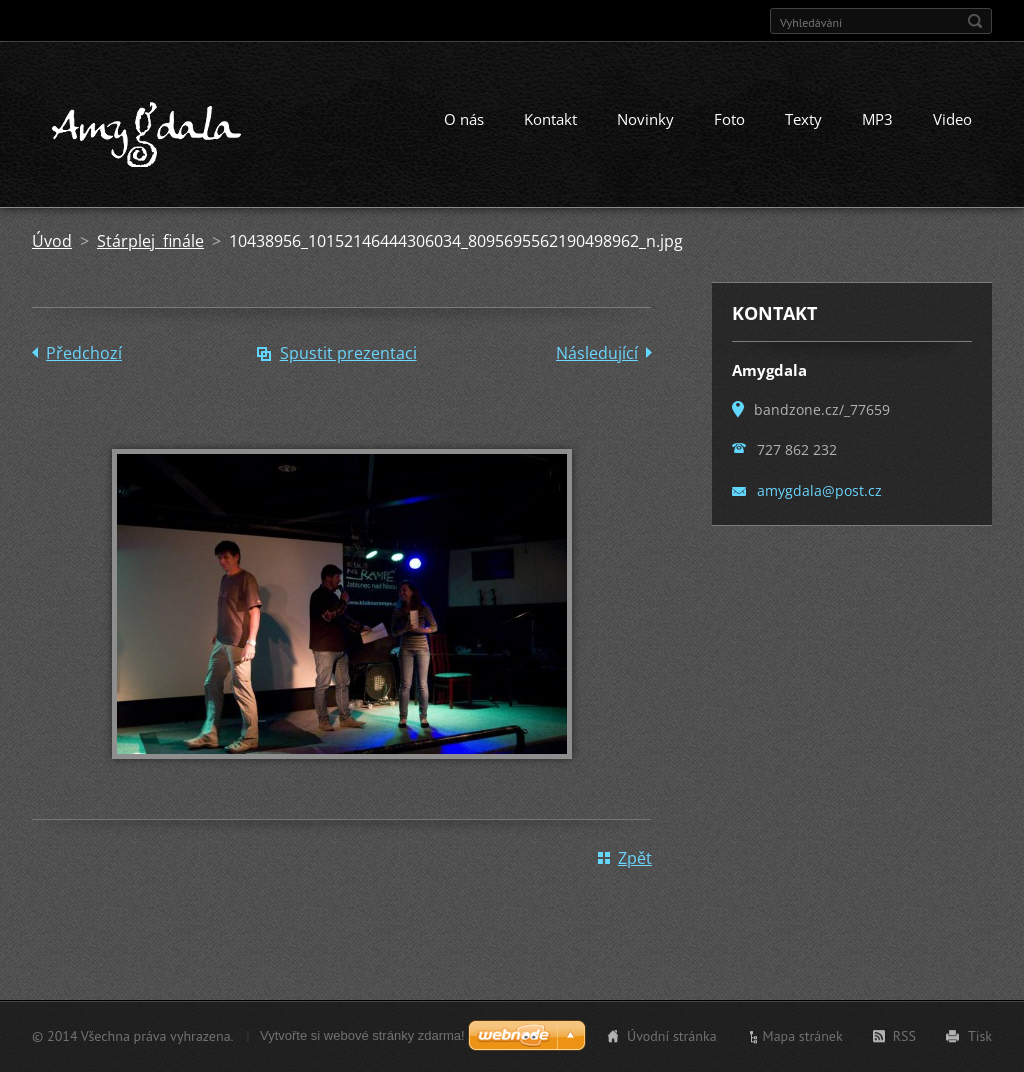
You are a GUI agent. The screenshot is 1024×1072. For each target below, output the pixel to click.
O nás (464, 119)
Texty (803, 119)
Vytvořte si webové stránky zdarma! (362, 1035)
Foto (729, 119)
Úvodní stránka (672, 1036)
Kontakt (550, 119)
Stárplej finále (150, 241)
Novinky (645, 119)
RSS (904, 1036)
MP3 (877, 119)
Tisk (980, 1036)
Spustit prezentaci (348, 353)
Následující (597, 353)
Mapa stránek (803, 1036)
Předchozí (84, 353)
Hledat (975, 21)
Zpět (635, 858)
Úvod (52, 241)
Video (952, 119)
